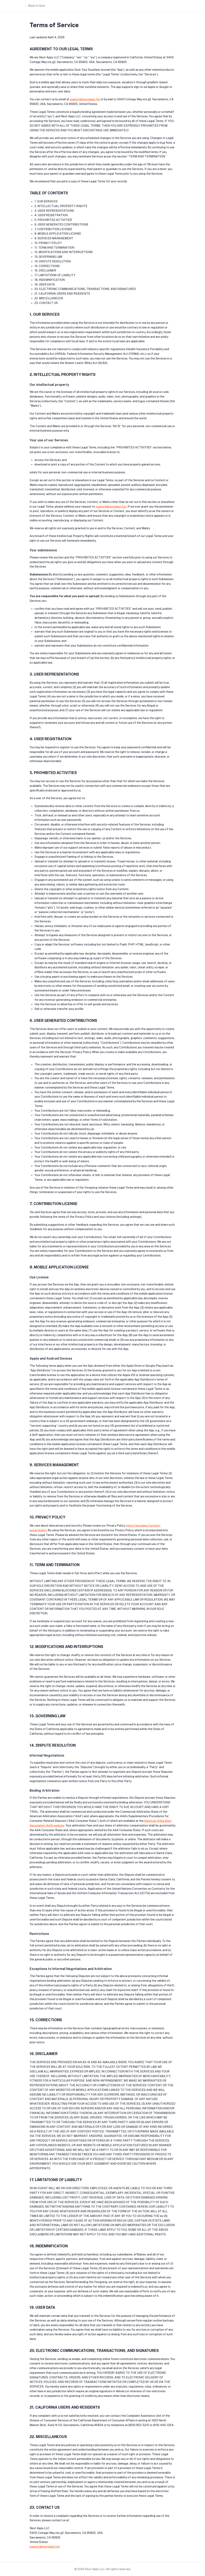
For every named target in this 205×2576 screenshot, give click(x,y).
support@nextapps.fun (85, 99)
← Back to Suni (35, 5)
